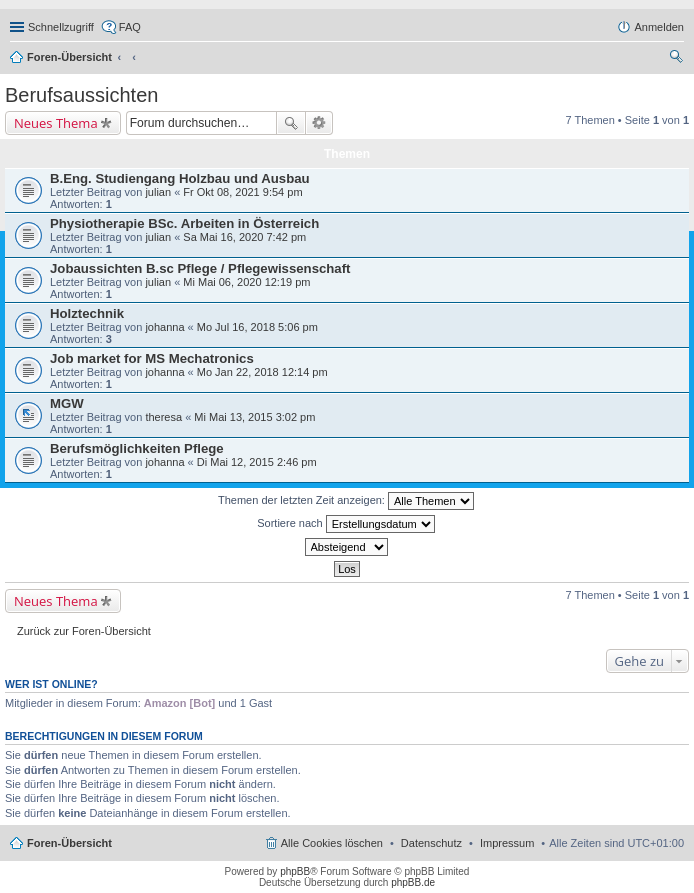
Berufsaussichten (81, 95)
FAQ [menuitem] (130, 27)
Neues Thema (56, 123)
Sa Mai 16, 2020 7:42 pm (244, 237)
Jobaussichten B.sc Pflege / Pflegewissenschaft (200, 268)
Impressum (507, 843)
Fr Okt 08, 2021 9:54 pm (242, 192)
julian (158, 192)
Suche (291, 123)
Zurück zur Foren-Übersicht (84, 631)
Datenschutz (431, 843)
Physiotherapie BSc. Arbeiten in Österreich (184, 223)
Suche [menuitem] (678, 59)
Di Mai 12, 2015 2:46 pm (257, 462)
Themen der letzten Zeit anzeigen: (346, 501)
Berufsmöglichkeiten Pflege (137, 448)
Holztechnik (87, 313)
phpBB (295, 871)
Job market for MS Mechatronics (152, 358)
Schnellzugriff (61, 27)
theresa (163, 417)
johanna (164, 327)
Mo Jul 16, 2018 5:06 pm (257, 327)
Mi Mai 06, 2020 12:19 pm (246, 282)
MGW (67, 403)
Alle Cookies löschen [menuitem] (332, 843)
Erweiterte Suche (319, 123)
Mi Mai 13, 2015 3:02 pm (254, 417)
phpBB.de (413, 882)
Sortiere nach (345, 524)
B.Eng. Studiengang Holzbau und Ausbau (180, 178)
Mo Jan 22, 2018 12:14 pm (262, 372)
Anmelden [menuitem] (659, 27)
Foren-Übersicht (69, 57)
